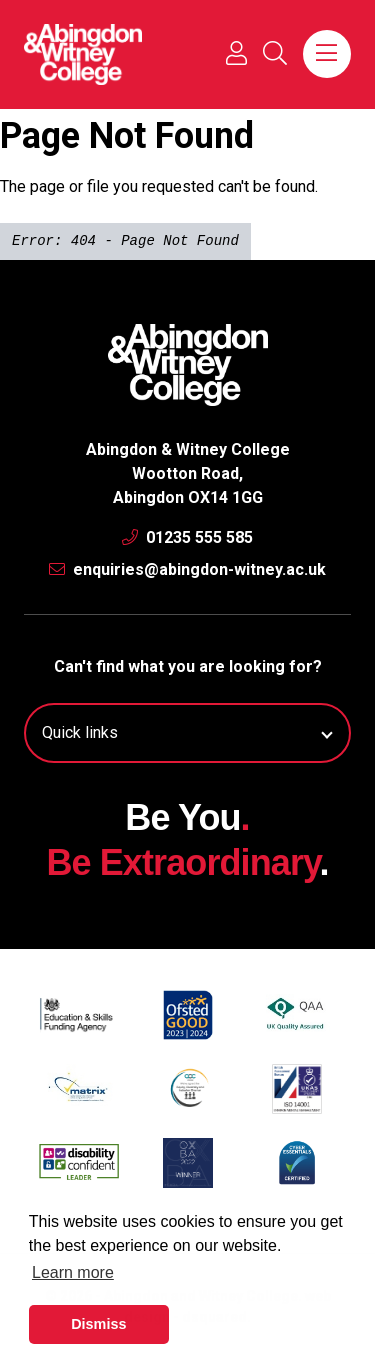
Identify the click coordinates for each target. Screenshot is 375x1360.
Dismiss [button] (98, 1324)
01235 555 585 (187, 537)
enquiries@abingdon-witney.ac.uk (187, 569)
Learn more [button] (73, 1272)
